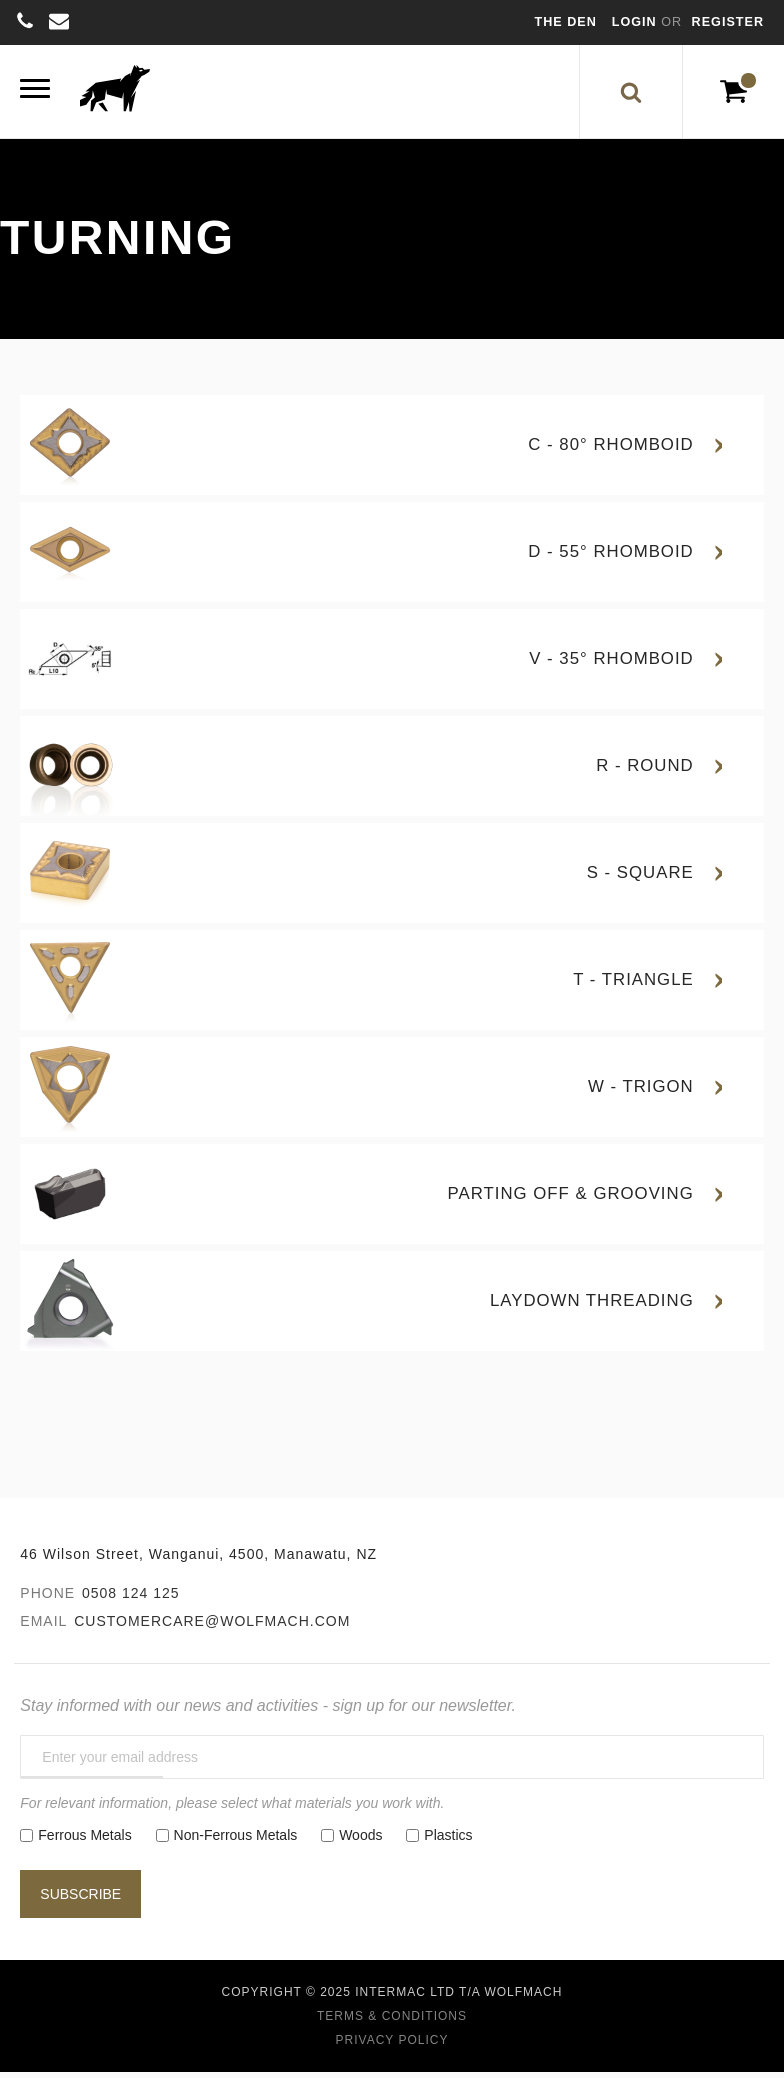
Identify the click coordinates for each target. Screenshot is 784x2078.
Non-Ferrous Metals (236, 1841)
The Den (566, 22)
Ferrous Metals (84, 1841)
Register (728, 22)
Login (636, 22)
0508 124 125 (131, 1599)
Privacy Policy (392, 2046)
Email (43, 1627)
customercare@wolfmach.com (212, 1627)
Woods (360, 1841)
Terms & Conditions (392, 2022)
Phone (47, 1599)
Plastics (448, 1841)
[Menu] (35, 94)
